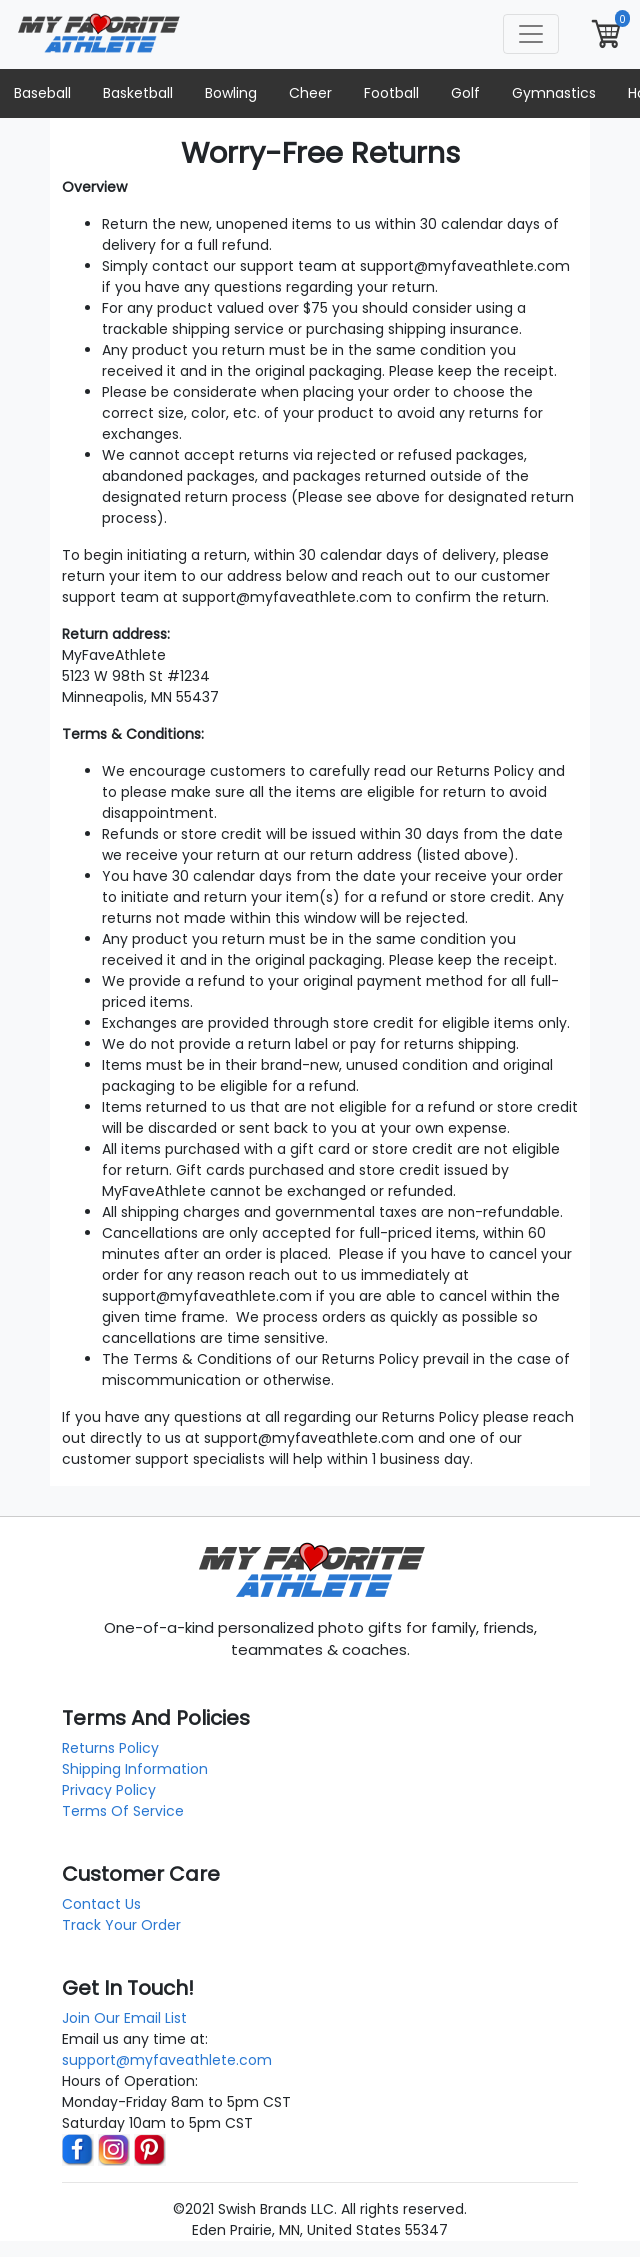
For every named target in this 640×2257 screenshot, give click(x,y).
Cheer (310, 93)
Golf (465, 93)
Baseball (42, 93)
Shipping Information (135, 1769)
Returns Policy (110, 1748)
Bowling (231, 93)
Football (391, 93)
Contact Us (101, 1904)
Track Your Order (121, 1925)
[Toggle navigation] (531, 34)
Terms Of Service (123, 1811)
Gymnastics (554, 93)
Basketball (138, 93)
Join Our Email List (124, 2018)
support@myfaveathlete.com (167, 2060)
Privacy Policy (109, 1790)
